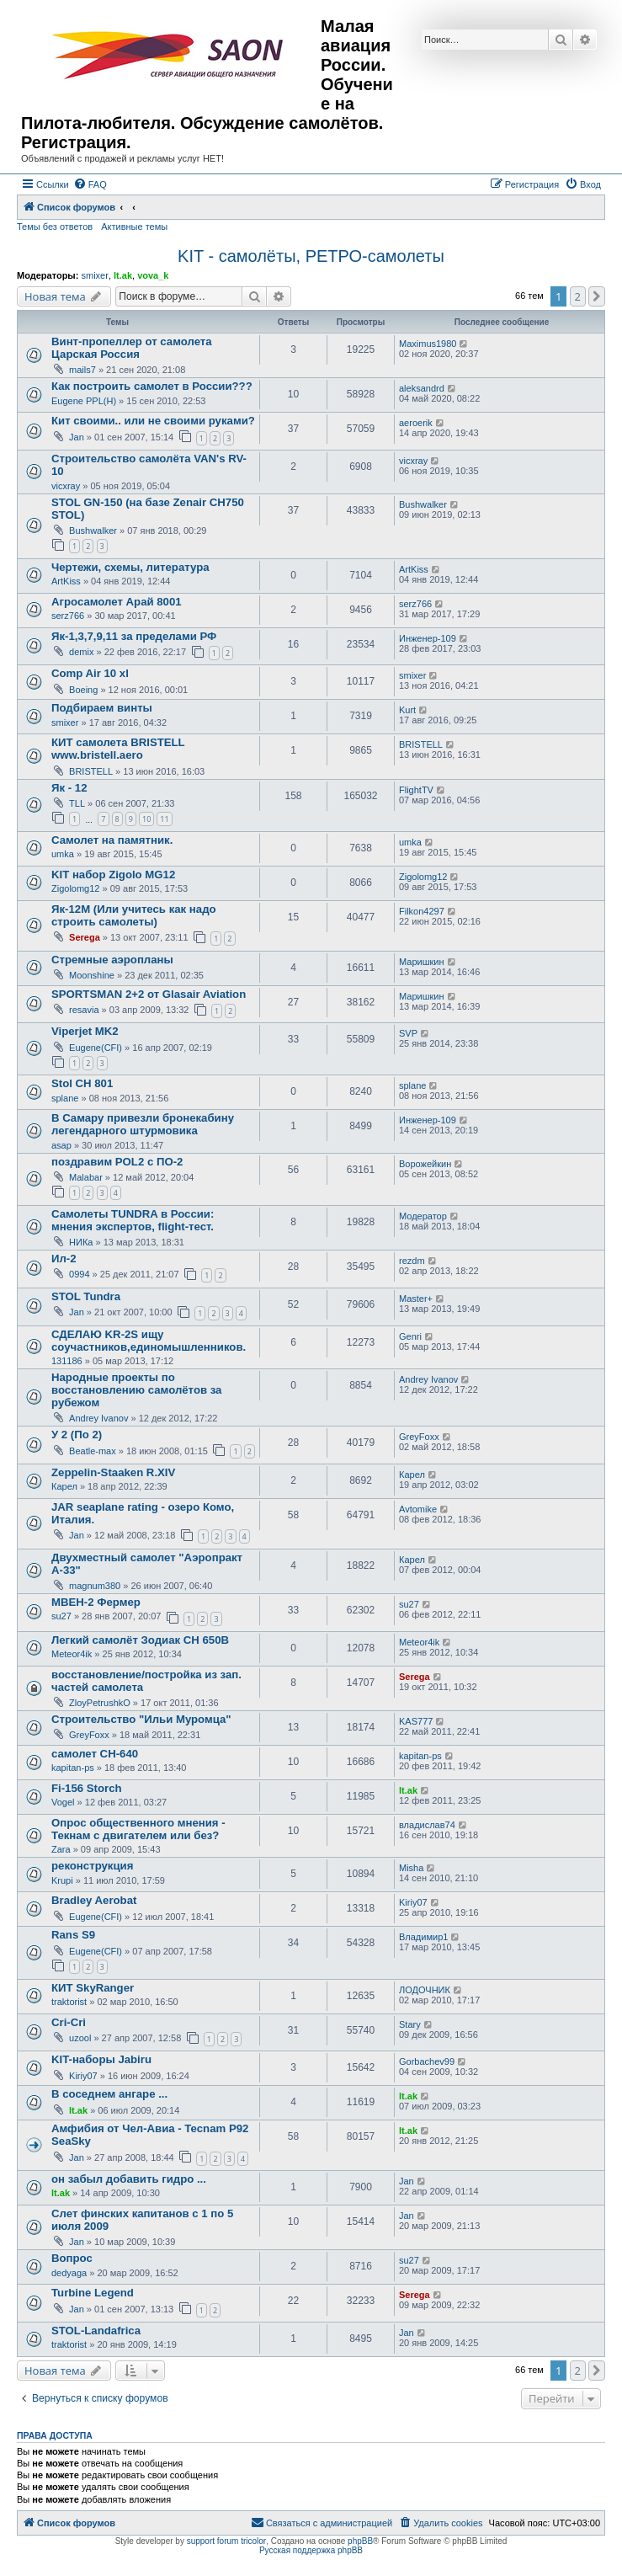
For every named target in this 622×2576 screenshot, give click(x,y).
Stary (410, 2024)
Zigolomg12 (75, 888)
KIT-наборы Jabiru (101, 2059)
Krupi (62, 1880)
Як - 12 (69, 787)
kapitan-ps (72, 1768)
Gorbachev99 (427, 2061)
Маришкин (421, 962)
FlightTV (416, 790)
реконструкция (92, 1865)
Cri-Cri (68, 2022)
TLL (77, 803)
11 (164, 818)
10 (146, 818)
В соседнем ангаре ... (109, 2094)
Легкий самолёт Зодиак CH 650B (140, 1640)
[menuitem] (90, 184)
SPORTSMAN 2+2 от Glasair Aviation (148, 994)
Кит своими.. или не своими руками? (153, 420)
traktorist (69, 2002)
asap (61, 1145)
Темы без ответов (55, 226)
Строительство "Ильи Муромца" (141, 1719)
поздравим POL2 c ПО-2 (117, 1161)
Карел (64, 1486)
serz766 (67, 616)
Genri (410, 1336)
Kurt (407, 710)
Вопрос (72, 2258)
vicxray (65, 486)
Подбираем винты (101, 707)
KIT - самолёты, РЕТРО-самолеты (311, 256)
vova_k (152, 275)
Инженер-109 (427, 638)
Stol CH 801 (82, 1083)
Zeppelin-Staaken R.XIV (113, 1472)
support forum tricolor (226, 2541)
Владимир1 (423, 1937)
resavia (83, 1010)
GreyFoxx (419, 1437)
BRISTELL (91, 771)
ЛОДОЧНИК (424, 1990)
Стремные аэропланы (112, 959)
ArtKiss (66, 581)
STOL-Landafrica (96, 2330)
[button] (596, 296)
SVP (408, 1033)
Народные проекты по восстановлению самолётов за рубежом (136, 1390)
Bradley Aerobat (93, 1900)
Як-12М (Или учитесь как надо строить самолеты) (133, 915)
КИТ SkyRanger (92, 1987)
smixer (94, 275)
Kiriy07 (413, 1902)
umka (62, 854)
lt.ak (123, 275)
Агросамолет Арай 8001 (116, 601)
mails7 (82, 370)
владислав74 (427, 1825)
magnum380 (94, 1586)
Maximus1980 (427, 344)
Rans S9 (73, 1934)
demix (81, 652)
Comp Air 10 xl (90, 673)
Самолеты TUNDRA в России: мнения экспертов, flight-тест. (132, 1220)
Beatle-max (92, 1451)
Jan (76, 437)
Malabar (86, 1177)
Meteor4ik (71, 1654)
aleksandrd (421, 388)
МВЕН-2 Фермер (96, 1602)
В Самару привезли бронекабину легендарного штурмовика (142, 1124)
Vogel (63, 1802)
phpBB (360, 2541)
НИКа (81, 1242)
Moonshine (91, 975)
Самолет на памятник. (112, 840)
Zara (61, 1849)
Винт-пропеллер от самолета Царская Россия (131, 347)
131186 (66, 1361)
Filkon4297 (421, 911)
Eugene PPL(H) (83, 401)
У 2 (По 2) (76, 1434)
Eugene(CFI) (95, 1048)
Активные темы (134, 226)
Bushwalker (93, 530)
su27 (61, 1616)
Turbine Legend (92, 2292)
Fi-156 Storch (86, 1788)
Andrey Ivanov (98, 1418)
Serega (84, 937)
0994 (79, 1274)
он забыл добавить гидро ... (128, 2179)
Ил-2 (64, 1258)
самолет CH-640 (94, 1753)
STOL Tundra (85, 1296)
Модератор (423, 1216)
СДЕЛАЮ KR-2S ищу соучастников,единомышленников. (148, 1340)
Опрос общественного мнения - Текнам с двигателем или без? (138, 1829)
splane (64, 1098)
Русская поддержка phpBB (311, 2550)
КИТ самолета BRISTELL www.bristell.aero (117, 748)
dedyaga (69, 2273)
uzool (80, 2038)
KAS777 (416, 1721)
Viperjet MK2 (85, 1031)
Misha (411, 1868)
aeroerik (416, 423)
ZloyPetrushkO (99, 1703)
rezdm (412, 1261)
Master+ (416, 1298)
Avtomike (418, 1509)
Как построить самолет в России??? (152, 386)
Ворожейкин (425, 1164)
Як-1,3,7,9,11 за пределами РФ (133, 636)
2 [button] (578, 296)
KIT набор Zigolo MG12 (113, 874)
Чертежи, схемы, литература (130, 567)
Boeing (83, 690)
